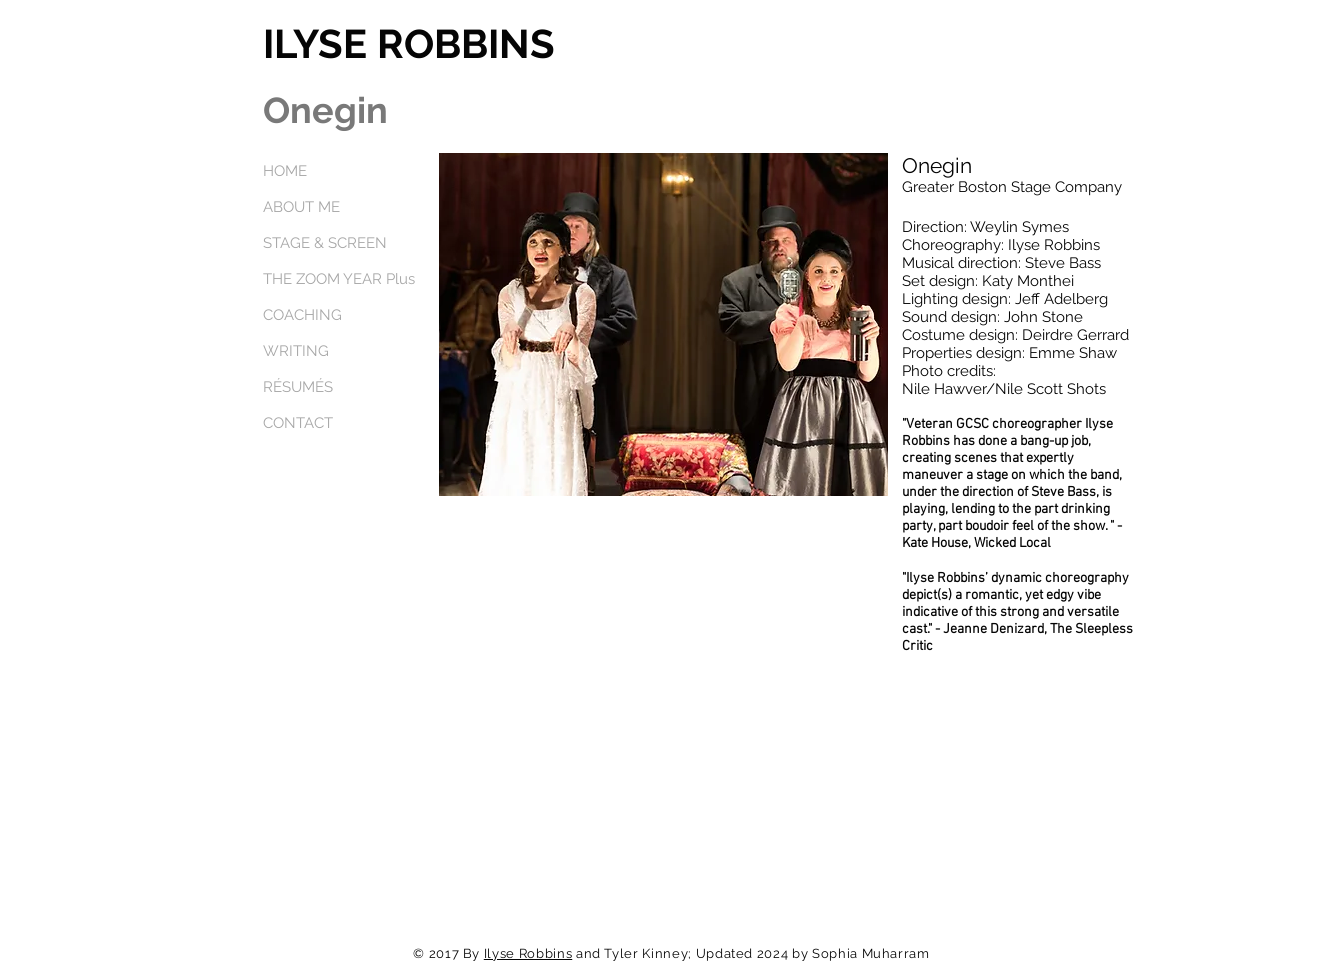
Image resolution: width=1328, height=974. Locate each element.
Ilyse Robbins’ (947, 578)
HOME (285, 171)
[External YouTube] (663, 659)
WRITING (296, 351)
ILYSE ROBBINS (409, 43)
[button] (663, 324)
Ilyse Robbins (528, 953)
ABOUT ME (301, 207)
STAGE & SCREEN (325, 243)
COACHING (302, 315)
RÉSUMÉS (298, 387)
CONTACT (298, 423)
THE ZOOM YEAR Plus (339, 279)
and (588, 953)
